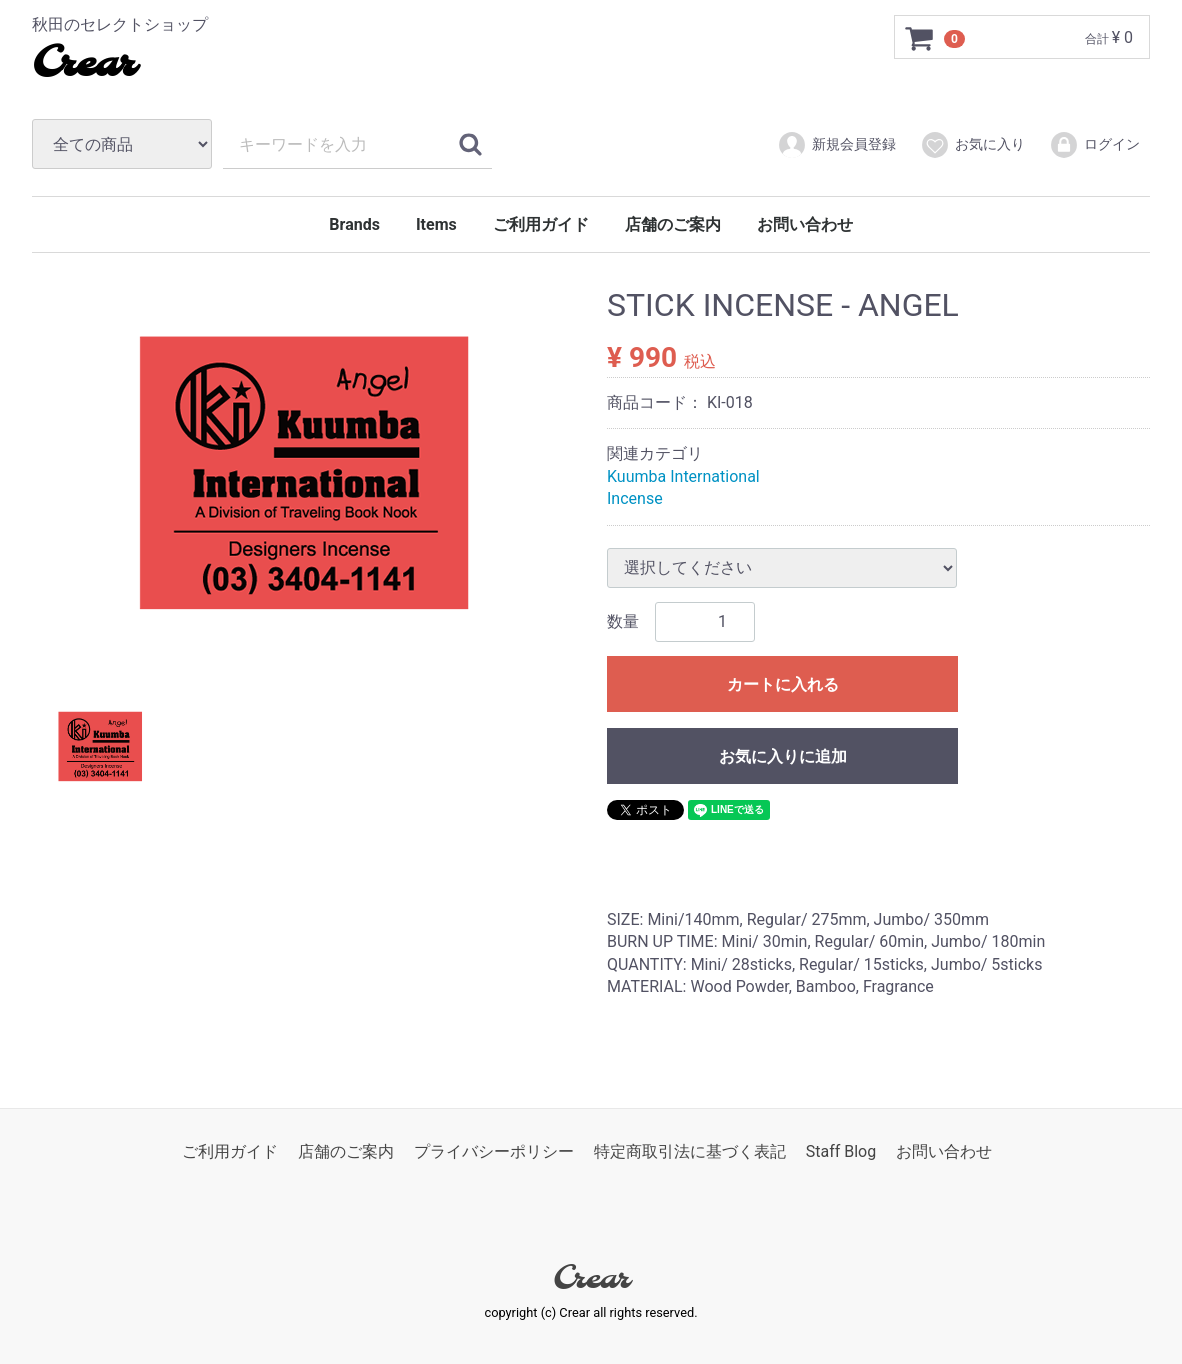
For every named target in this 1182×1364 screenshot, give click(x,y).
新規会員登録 (836, 145)
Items (436, 224)
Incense (635, 498)
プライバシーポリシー (494, 1151)
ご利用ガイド (541, 224)
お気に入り (972, 145)
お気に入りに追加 (783, 755)
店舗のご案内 (673, 224)
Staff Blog (841, 1151)
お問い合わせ (805, 224)
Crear (83, 65)
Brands (354, 224)
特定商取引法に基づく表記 (690, 1151)
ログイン (1094, 145)
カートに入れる (783, 683)
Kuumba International (683, 476)
